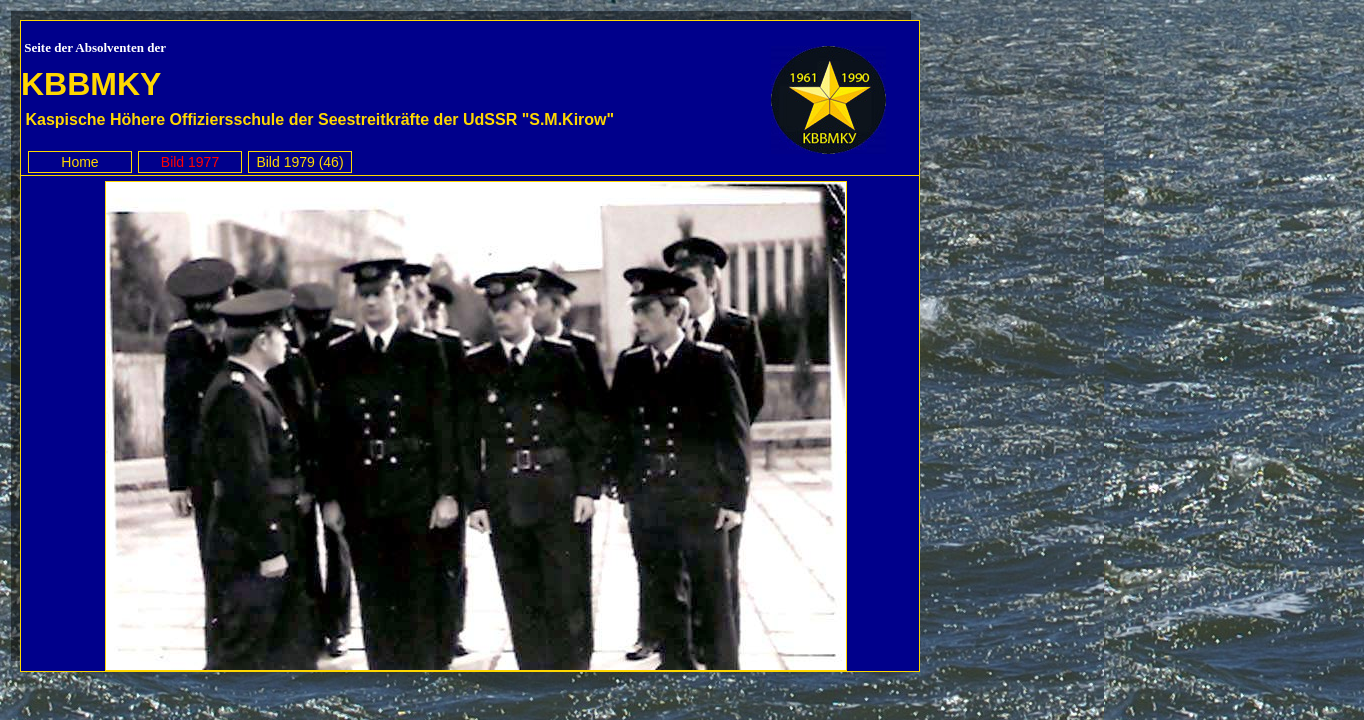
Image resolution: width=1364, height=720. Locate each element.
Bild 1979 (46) (299, 162)
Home (79, 162)
